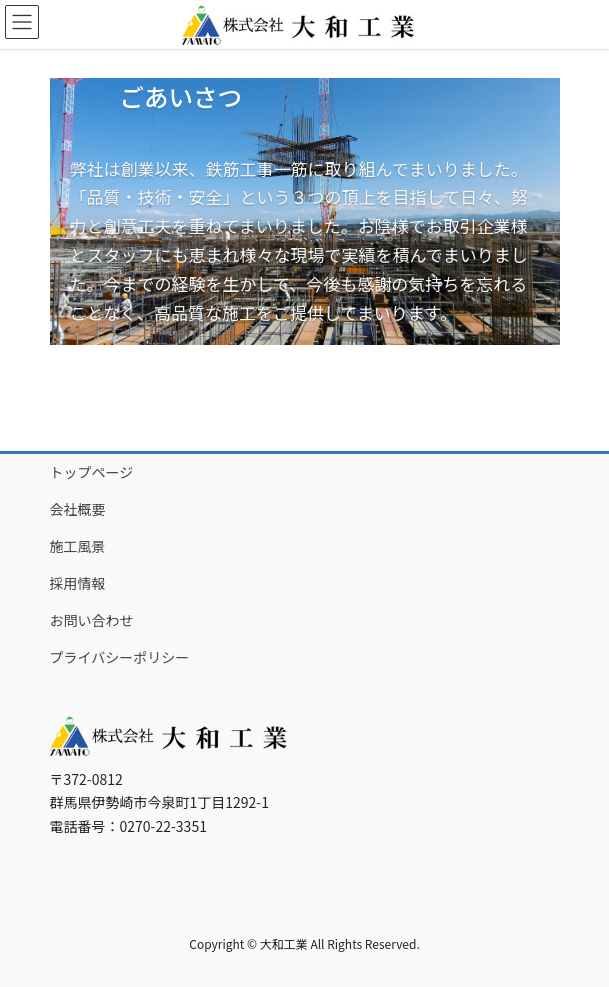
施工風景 (78, 546)
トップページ (92, 472)
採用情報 (78, 583)
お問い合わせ (92, 620)
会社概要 (78, 509)
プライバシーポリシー (120, 657)
